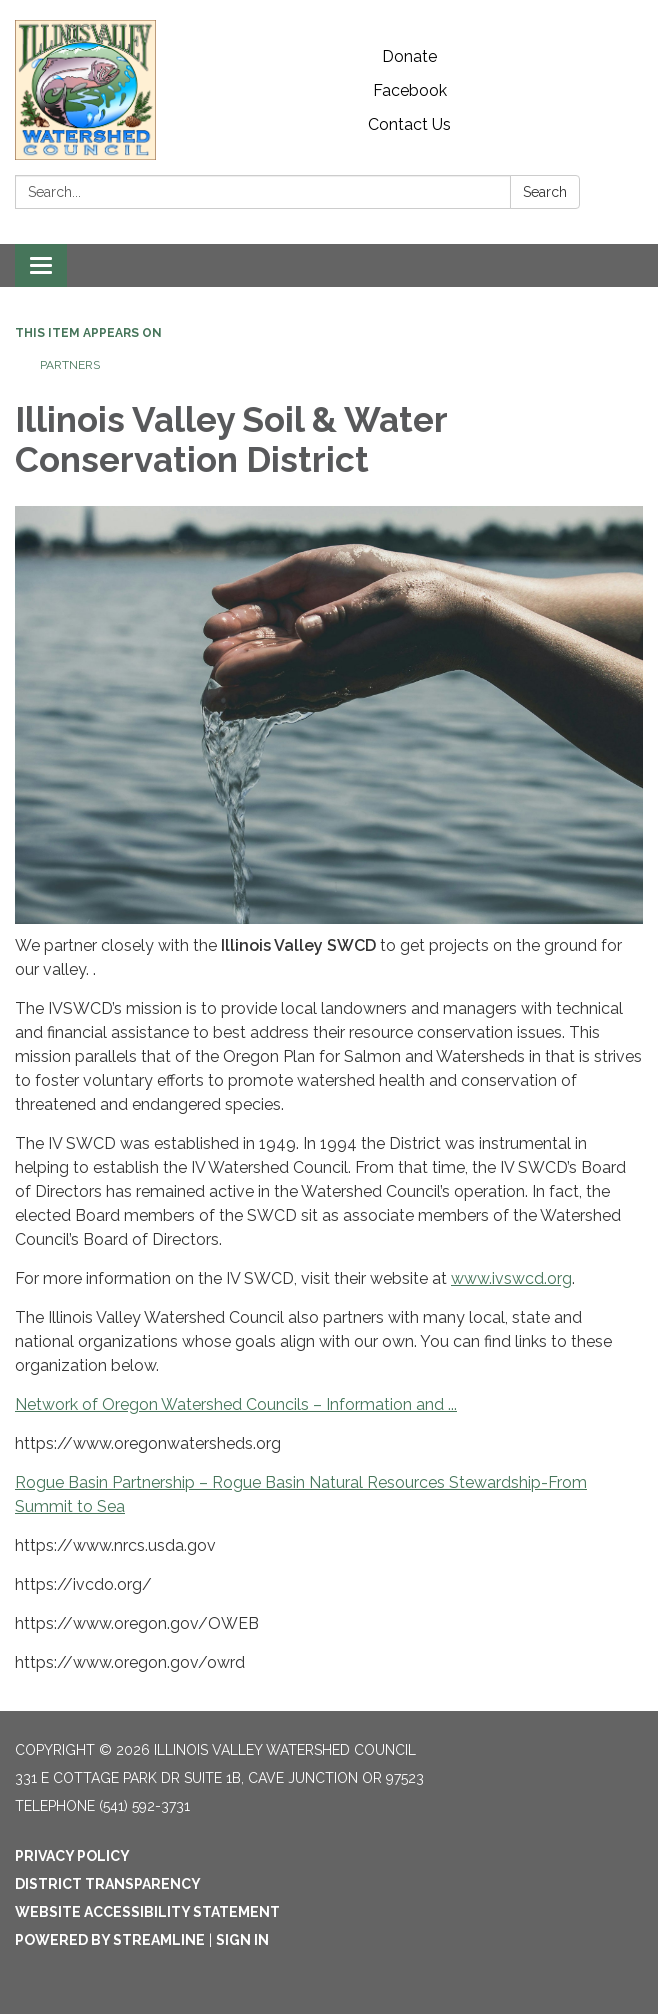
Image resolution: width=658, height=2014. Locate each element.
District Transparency (108, 1884)
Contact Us (409, 124)
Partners (70, 365)
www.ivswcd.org (511, 1278)
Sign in (242, 1940)
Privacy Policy (72, 1856)
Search (545, 192)
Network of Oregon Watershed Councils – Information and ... (236, 1404)
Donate (409, 56)
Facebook (410, 90)
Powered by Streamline (110, 1940)
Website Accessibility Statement (147, 1912)
